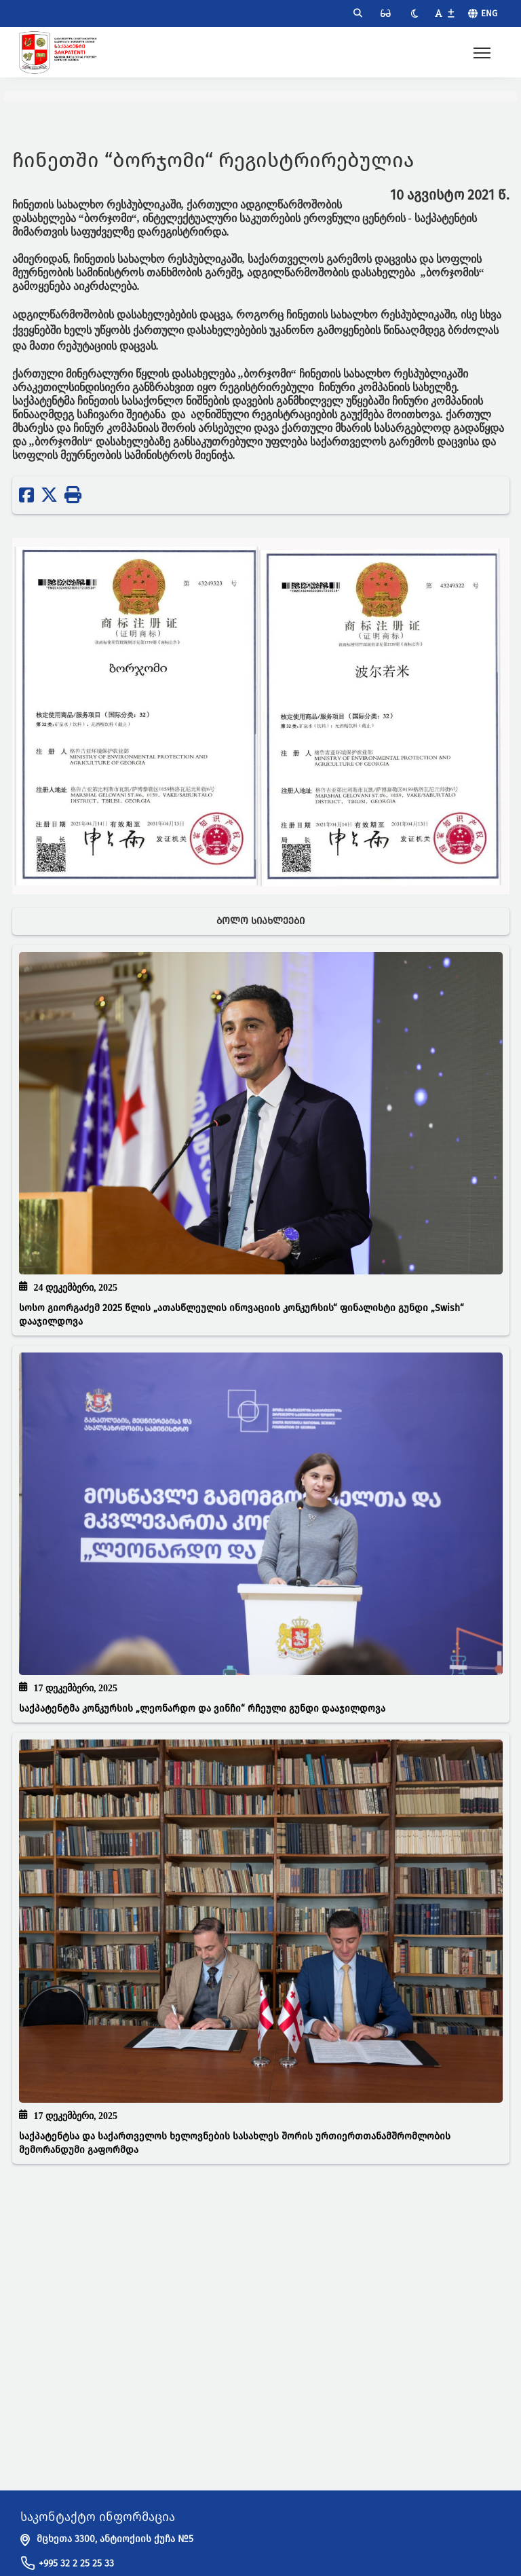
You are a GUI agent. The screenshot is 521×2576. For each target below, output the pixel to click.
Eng (489, 13)
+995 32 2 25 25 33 (76, 2563)
